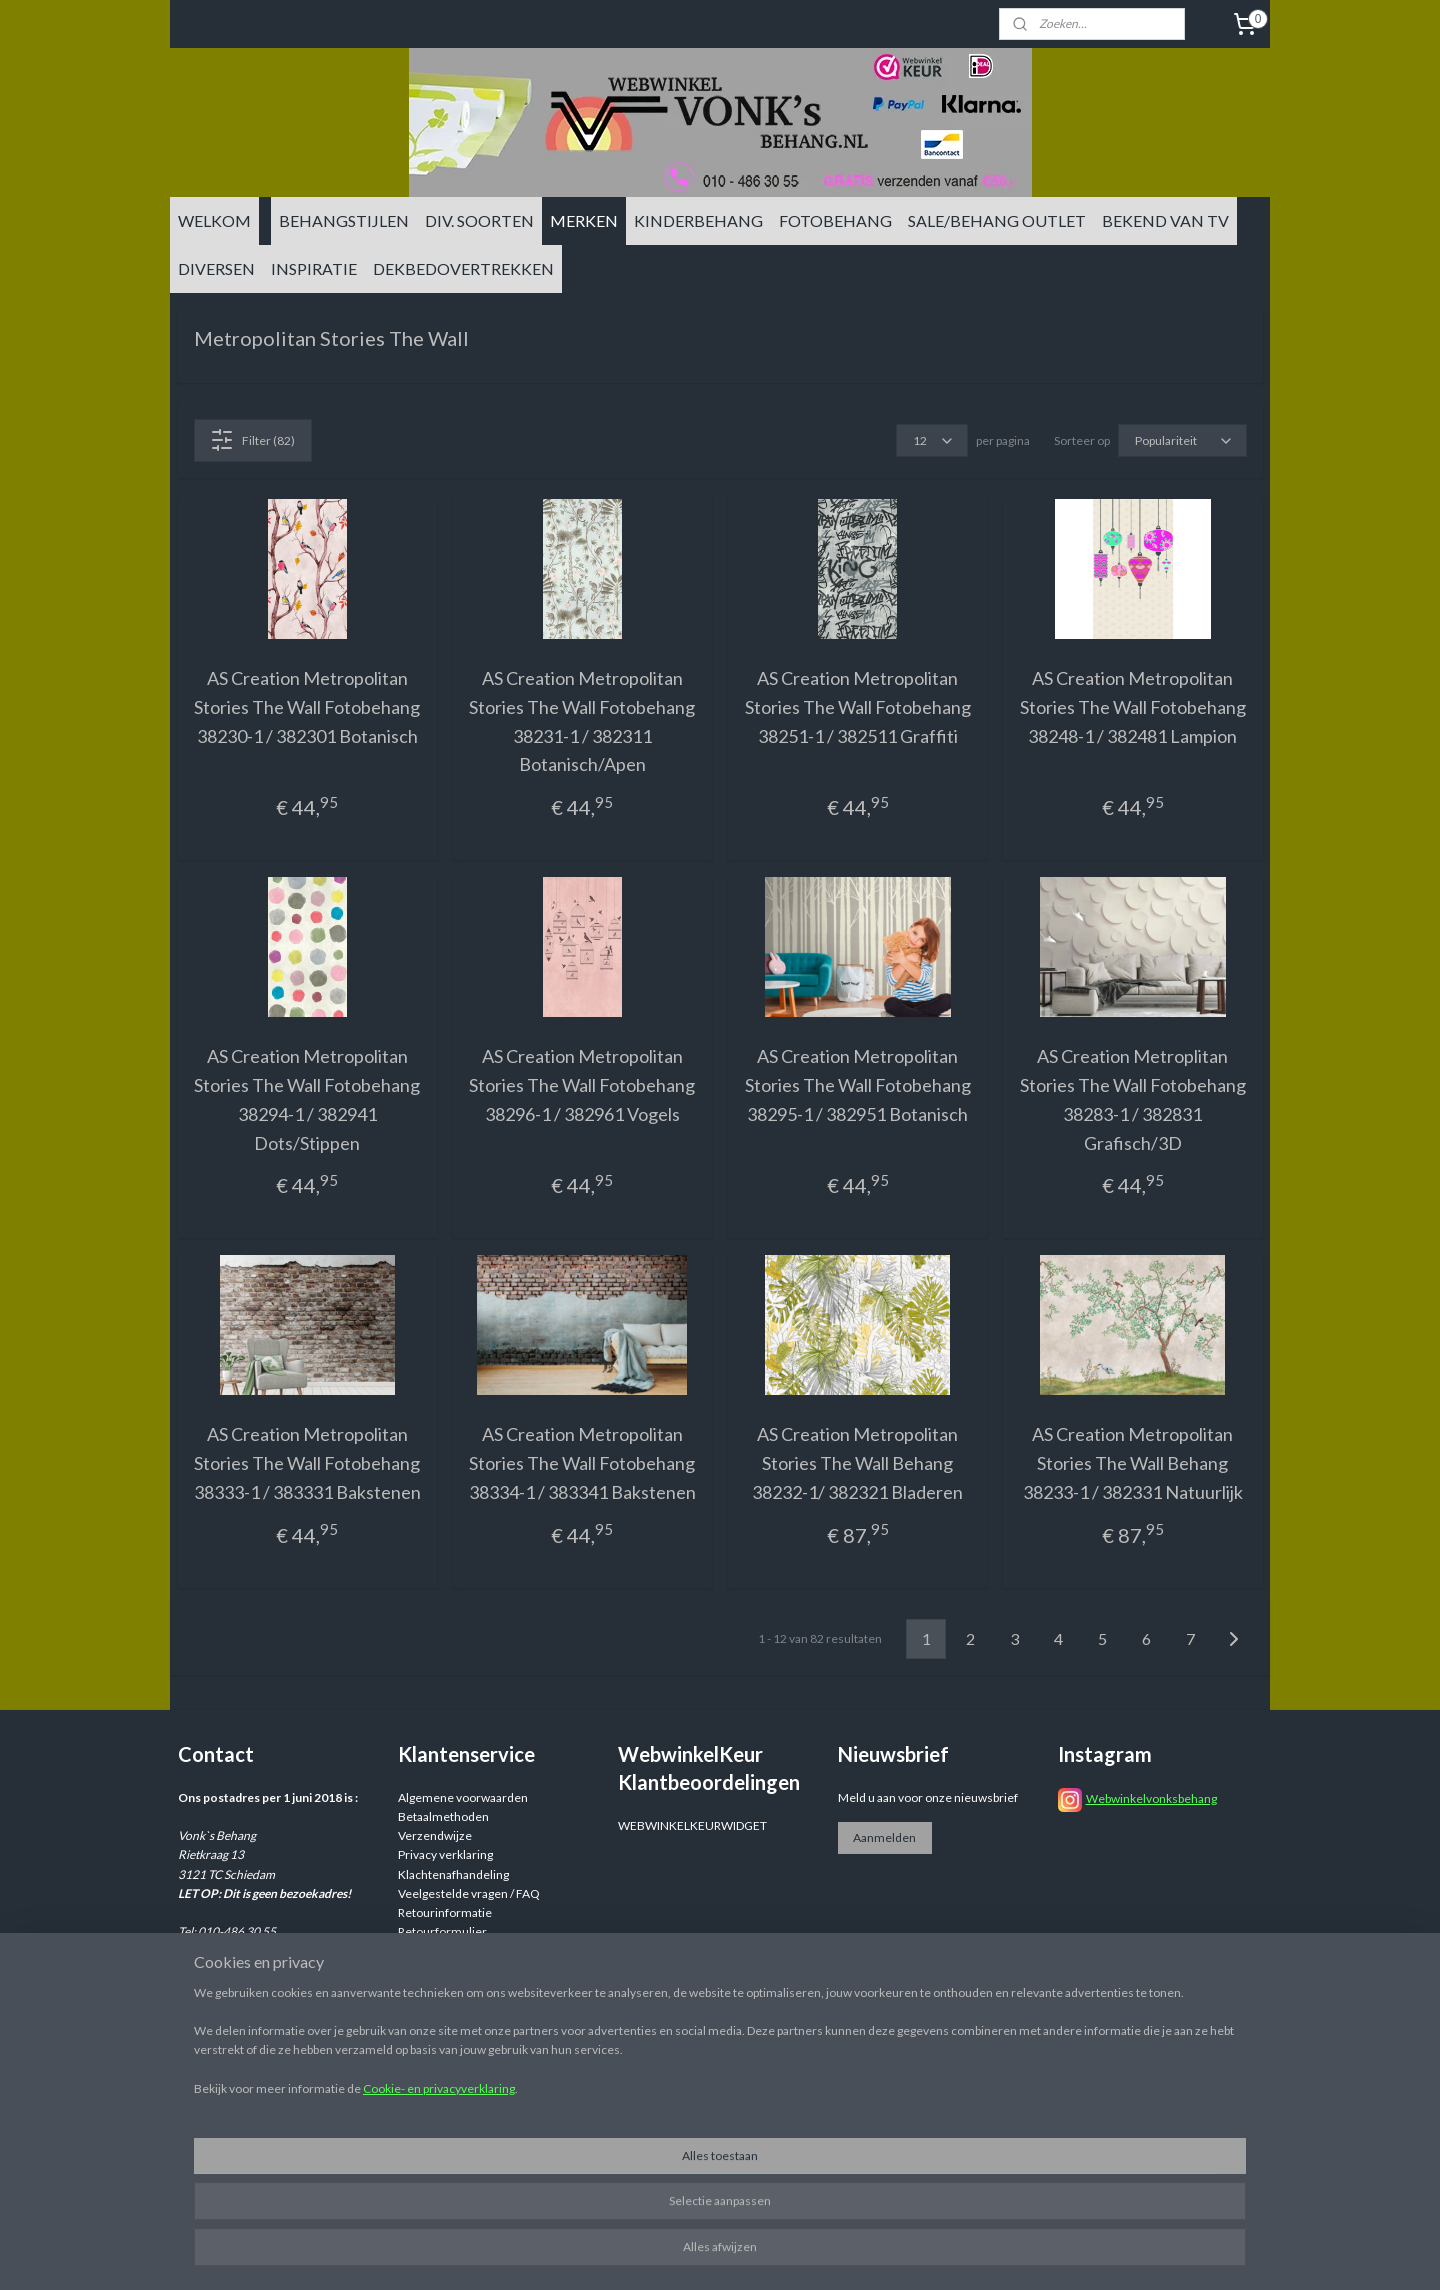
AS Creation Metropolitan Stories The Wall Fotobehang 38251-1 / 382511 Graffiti (858, 707)
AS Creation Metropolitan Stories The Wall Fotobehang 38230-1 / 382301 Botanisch (307, 707)
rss (874, 2253)
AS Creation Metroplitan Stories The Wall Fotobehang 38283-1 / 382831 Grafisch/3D (1133, 1099)
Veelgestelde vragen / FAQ (469, 1893)
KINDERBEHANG (698, 220)
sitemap (838, 2253)
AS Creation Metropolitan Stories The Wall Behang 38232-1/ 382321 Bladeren (857, 1463)
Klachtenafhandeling (453, 1874)
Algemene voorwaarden (463, 1797)
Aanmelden (884, 1837)
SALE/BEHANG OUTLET (997, 220)
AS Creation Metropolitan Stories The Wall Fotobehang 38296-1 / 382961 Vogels (582, 1085)
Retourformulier (442, 1931)
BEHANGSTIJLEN (344, 220)
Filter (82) (252, 440)
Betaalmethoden (443, 1816)
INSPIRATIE (314, 268)
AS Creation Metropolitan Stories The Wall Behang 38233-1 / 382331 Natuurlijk (1133, 1463)
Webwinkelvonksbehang (1151, 1798)
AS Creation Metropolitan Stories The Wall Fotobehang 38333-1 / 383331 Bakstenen (307, 1463)
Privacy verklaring (445, 1854)
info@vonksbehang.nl (273, 1989)
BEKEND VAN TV (1165, 220)
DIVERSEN (216, 268)
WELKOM (214, 220)
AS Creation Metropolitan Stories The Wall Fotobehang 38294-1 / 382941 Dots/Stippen (307, 1099)
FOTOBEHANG (835, 220)
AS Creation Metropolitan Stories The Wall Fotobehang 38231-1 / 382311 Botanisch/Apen (582, 721)
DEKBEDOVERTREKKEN (463, 268)
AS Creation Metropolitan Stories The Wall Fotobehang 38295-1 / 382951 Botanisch (858, 1085)
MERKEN (584, 220)
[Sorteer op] (1182, 440)
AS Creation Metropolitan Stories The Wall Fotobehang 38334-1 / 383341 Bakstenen (582, 1463)
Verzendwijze (435, 1835)
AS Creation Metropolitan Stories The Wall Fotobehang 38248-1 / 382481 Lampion (1133, 707)
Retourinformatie (445, 1912)
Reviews (420, 1950)
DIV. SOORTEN (479, 220)
